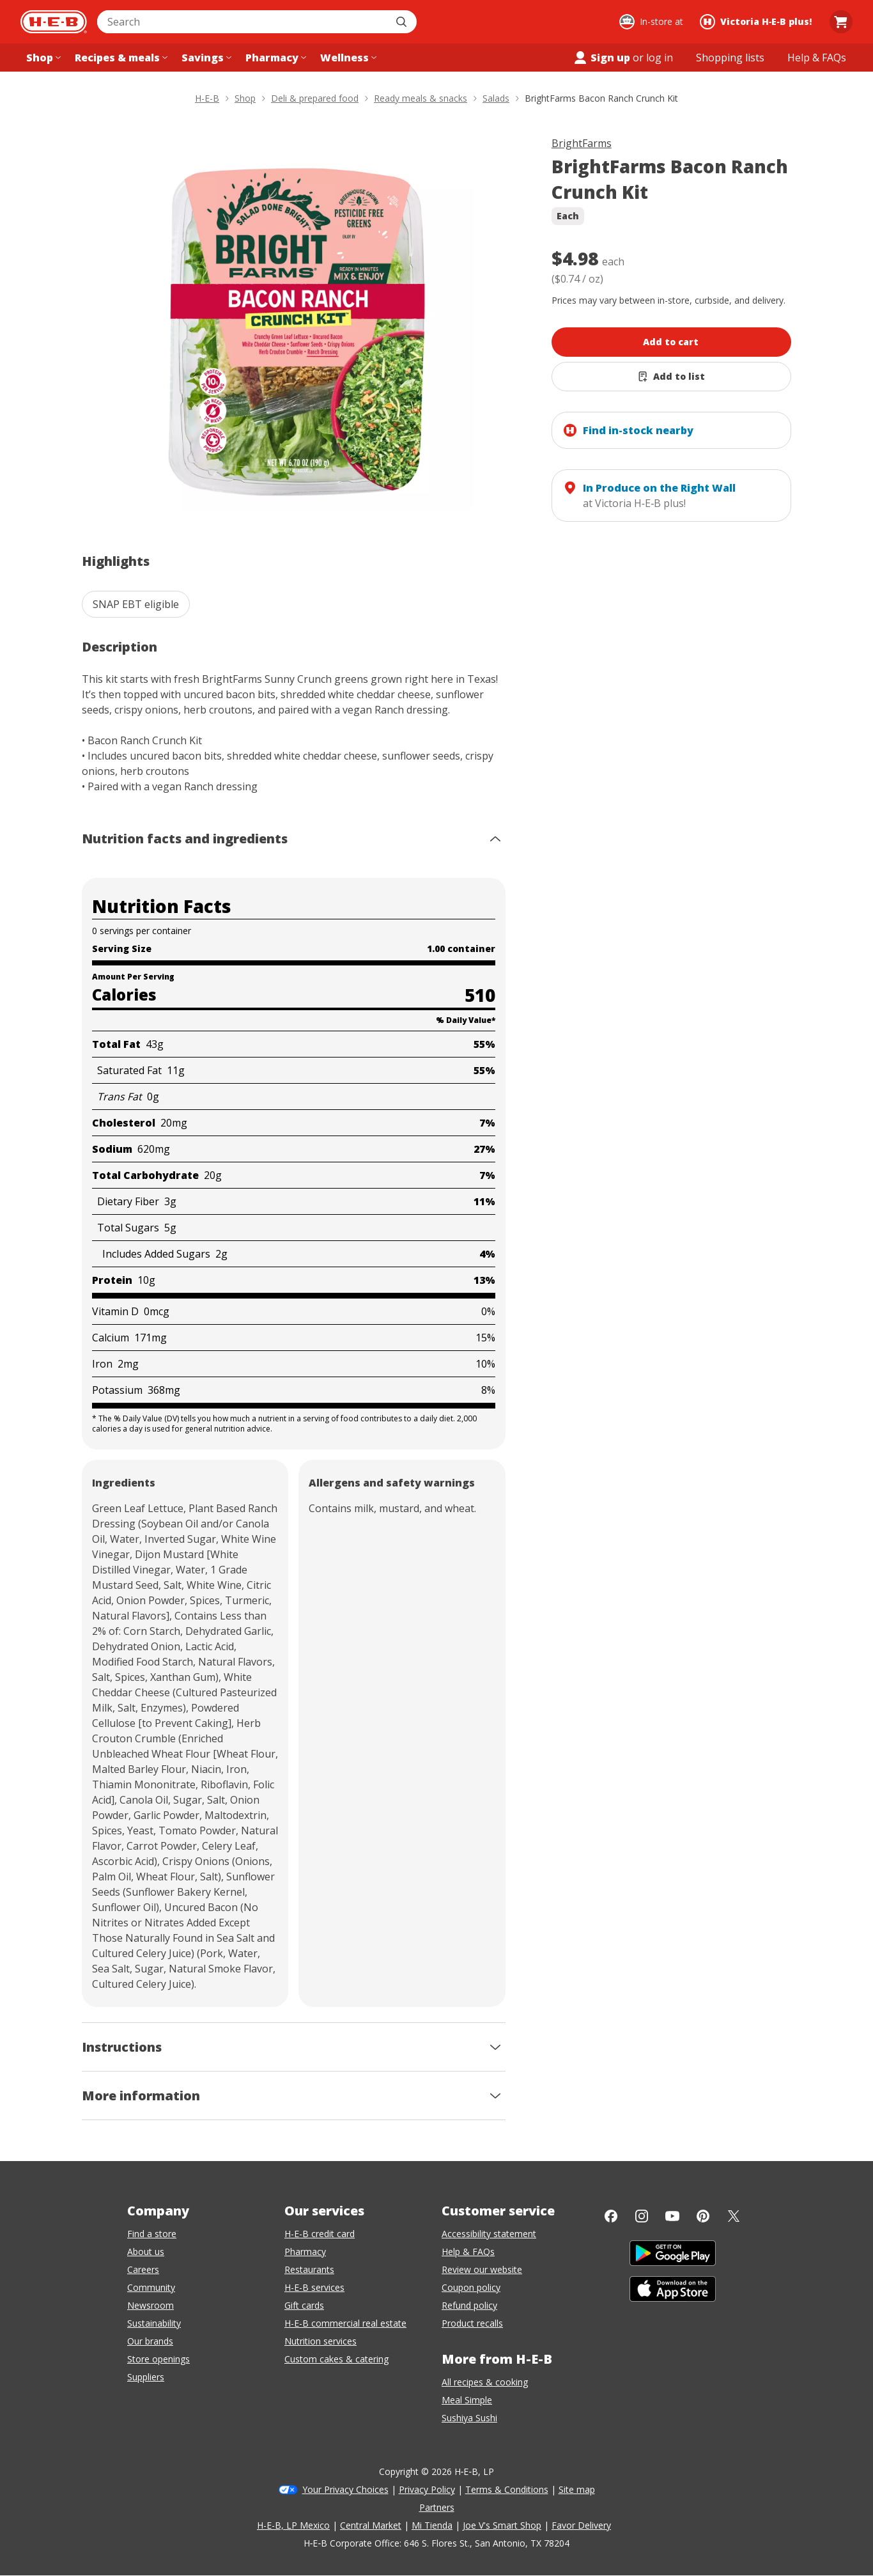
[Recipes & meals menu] (120, 57)
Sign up (601, 57)
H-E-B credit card (319, 2234)
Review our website (482, 2269)
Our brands (150, 2341)
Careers (143, 2269)
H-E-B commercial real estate (345, 2323)
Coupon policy (471, 2287)
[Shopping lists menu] (730, 57)
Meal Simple (467, 2400)
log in (659, 58)
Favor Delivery (581, 2525)
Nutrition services (320, 2341)
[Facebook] (611, 2216)
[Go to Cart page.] (841, 21)
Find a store (151, 2234)
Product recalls (472, 2323)
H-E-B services (314, 2287)
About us (145, 2251)
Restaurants (309, 2269)
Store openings (158, 2359)
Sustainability (154, 2323)
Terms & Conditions (506, 2489)
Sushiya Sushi (469, 2418)
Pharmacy (305, 2251)
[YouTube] (672, 2216)
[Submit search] (403, 21)
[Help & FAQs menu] (817, 57)
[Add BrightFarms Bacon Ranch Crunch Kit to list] (671, 376)
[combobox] (243, 21)
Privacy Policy (427, 2489)
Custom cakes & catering (336, 2359)
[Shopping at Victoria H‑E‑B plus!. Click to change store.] (757, 21)
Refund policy (469, 2305)
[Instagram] (642, 2216)
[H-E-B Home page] (53, 21)
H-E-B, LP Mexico (293, 2525)
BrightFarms (582, 143)
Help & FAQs (468, 2251)
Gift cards (304, 2305)
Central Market (370, 2525)
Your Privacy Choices (345, 2489)
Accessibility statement (489, 2234)
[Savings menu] (205, 57)
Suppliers (145, 2377)
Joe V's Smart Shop (502, 2525)
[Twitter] (734, 2216)
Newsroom (150, 2305)
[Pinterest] (703, 2216)
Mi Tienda (432, 2525)
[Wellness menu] (347, 57)
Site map (577, 2489)
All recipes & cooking (485, 2382)
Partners (436, 2507)
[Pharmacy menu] (274, 57)
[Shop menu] (42, 57)
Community (151, 2287)
